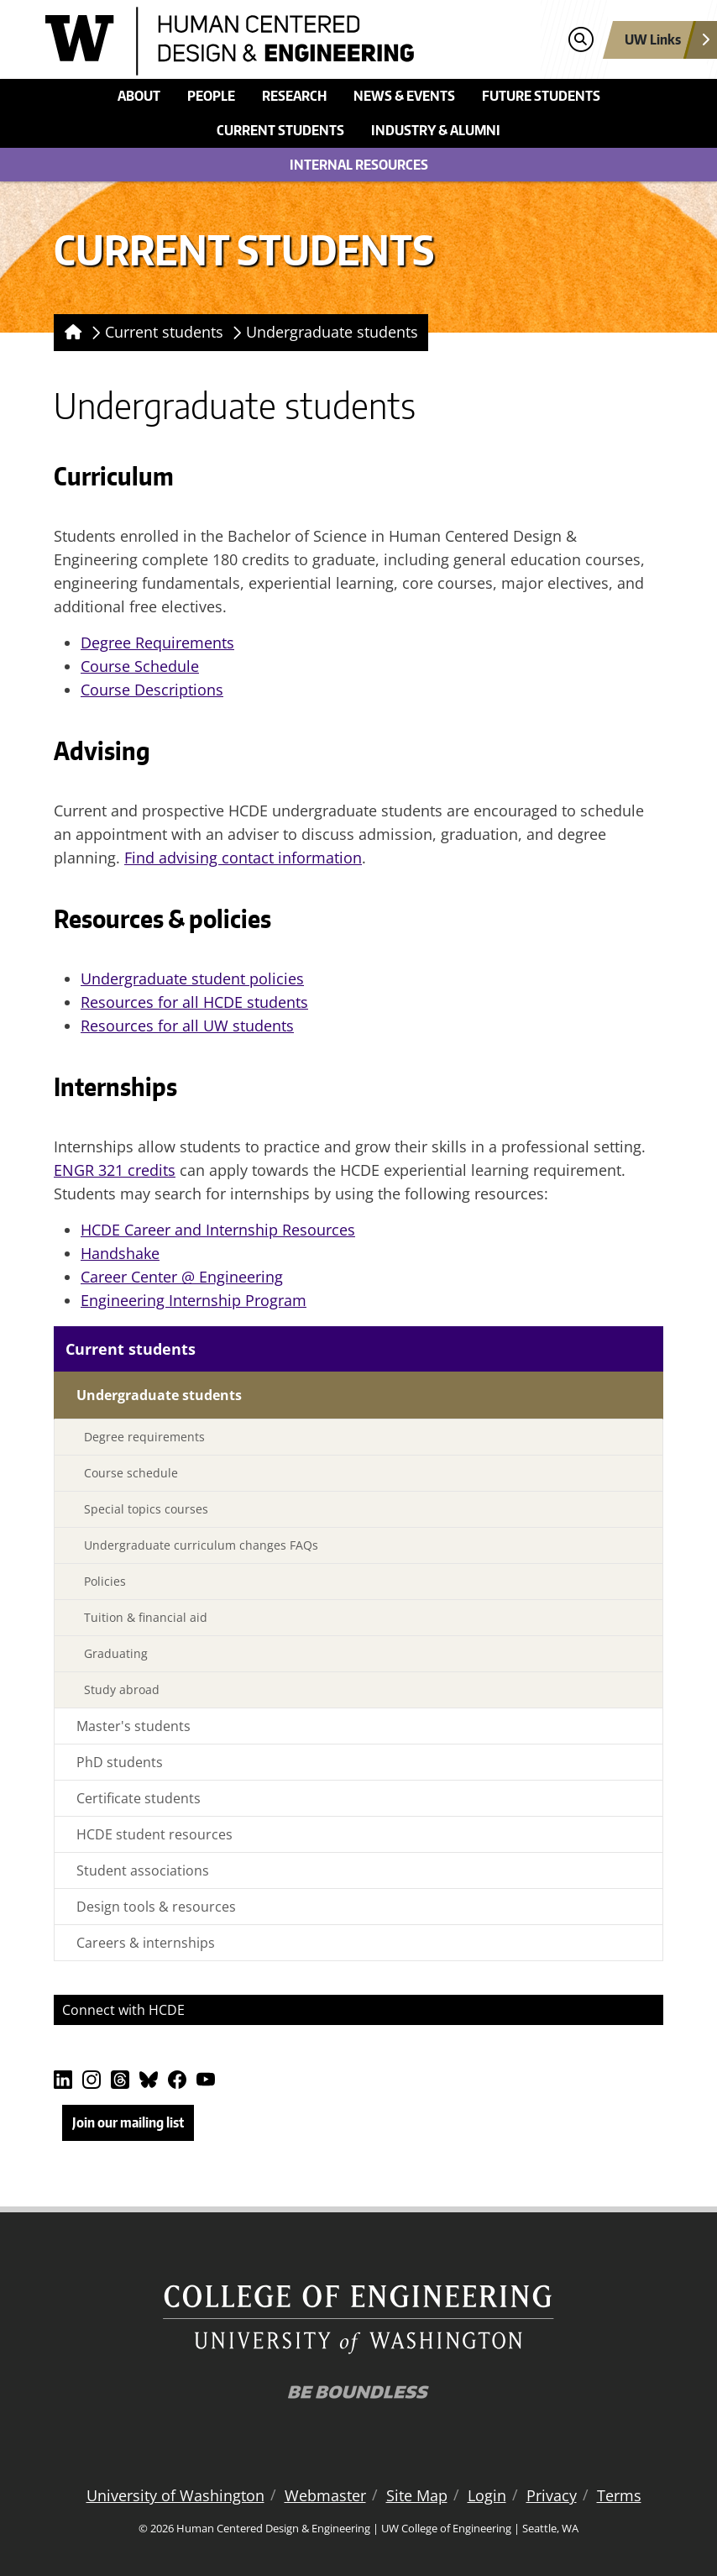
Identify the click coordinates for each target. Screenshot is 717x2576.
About (139, 95)
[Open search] (580, 40)
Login (487, 2495)
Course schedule (131, 1473)
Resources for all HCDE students (194, 1002)
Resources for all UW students (187, 1025)
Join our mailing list (128, 2122)
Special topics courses (146, 1509)
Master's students (133, 1726)
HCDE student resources (154, 1834)
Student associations (142, 1870)
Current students (280, 130)
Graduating (116, 1653)
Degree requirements (144, 1437)
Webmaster (325, 2495)
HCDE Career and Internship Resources (218, 1230)
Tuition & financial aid (145, 1617)
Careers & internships (145, 1942)
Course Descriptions (152, 689)
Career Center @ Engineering (182, 1277)
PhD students (119, 1762)
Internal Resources (359, 164)
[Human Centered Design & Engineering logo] (280, 41)
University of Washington (175, 2495)
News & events (404, 95)
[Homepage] (70, 332)
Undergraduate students (332, 332)
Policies (105, 1581)
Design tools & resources (156, 1906)
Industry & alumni (435, 130)
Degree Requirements (157, 642)
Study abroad (122, 1689)
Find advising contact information (243, 857)
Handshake (120, 1253)
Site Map (416, 2495)
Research (294, 95)
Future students (541, 95)
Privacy (551, 2495)
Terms (619, 2495)
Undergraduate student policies (192, 978)
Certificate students (138, 1798)
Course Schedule (140, 666)
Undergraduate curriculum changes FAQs (201, 1545)
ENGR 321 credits (114, 1170)
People (211, 95)
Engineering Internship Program (193, 1300)
